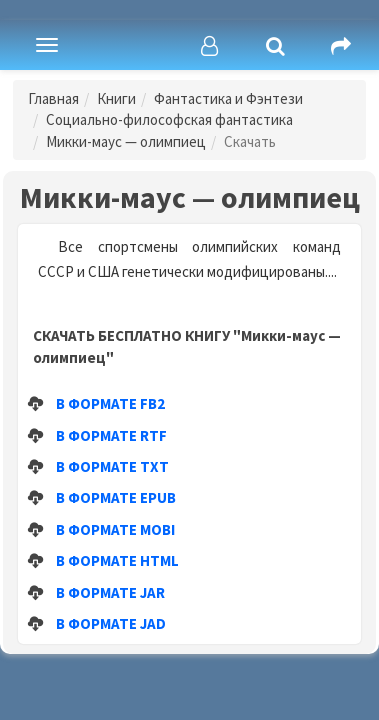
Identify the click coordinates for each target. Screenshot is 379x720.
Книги (116, 98)
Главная (53, 98)
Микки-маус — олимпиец (126, 141)
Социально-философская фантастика (169, 119)
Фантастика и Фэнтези (228, 98)
